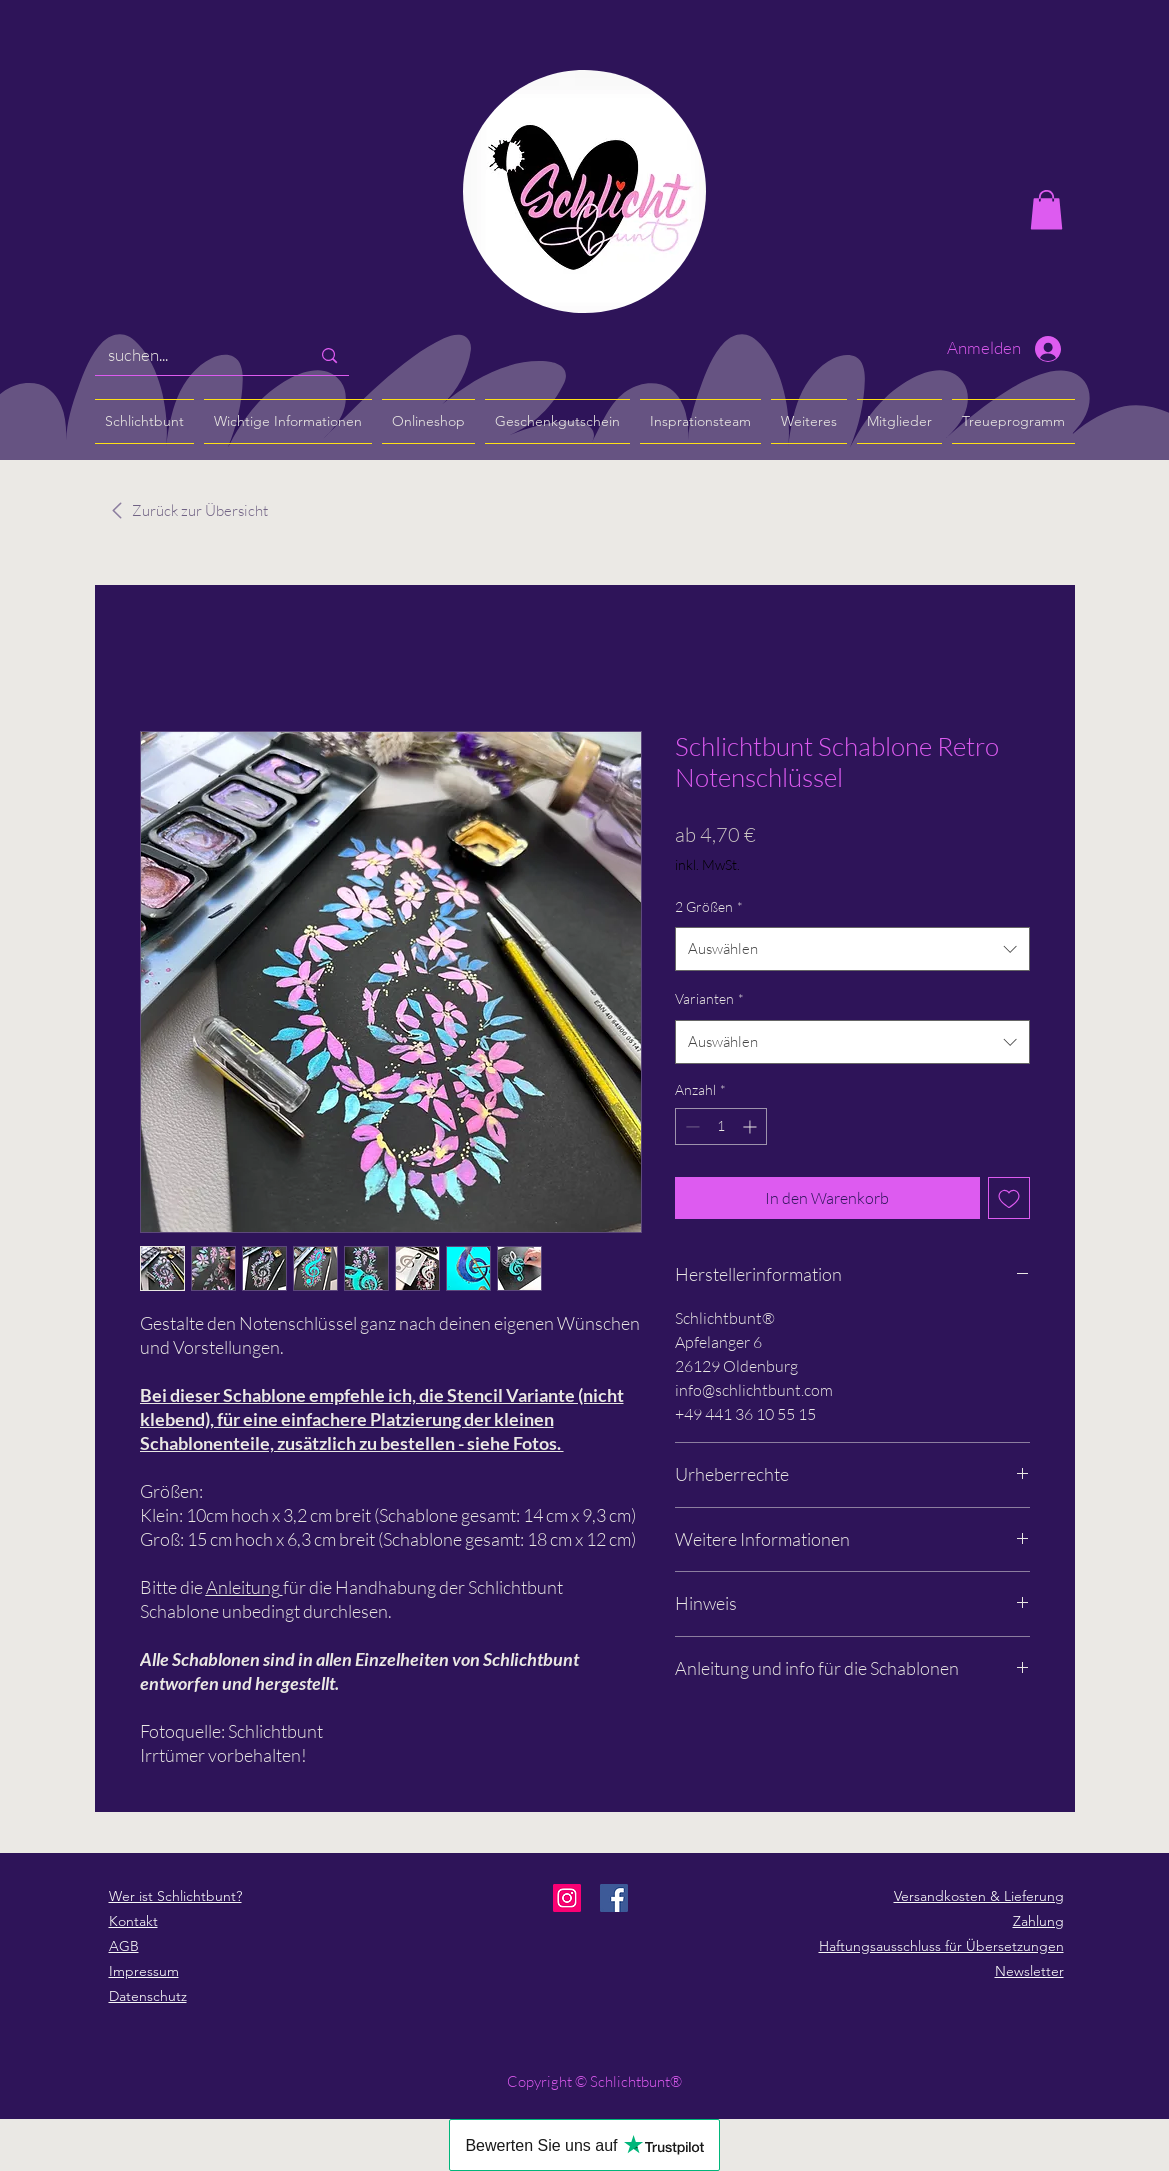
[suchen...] (194, 355)
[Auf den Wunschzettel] (1009, 1198)
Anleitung (243, 1587)
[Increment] (751, 1126)
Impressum (144, 1971)
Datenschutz (148, 1996)
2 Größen (709, 906)
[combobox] (852, 949)
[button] (1046, 209)
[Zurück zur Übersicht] (200, 511)
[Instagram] (567, 1898)
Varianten (709, 998)
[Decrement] (690, 1126)
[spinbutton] (721, 1126)
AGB (124, 1946)
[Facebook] (614, 1898)
